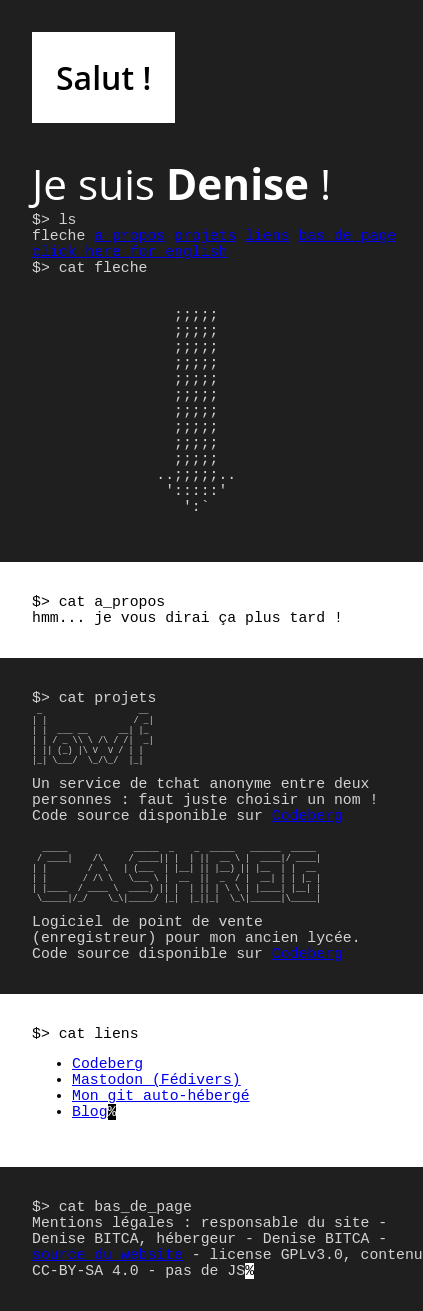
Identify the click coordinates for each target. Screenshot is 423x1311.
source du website (107, 1255)
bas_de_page (347, 236)
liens (267, 236)
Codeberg (307, 816)
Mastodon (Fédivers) (156, 1080)
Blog (90, 1112)
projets (205, 236)
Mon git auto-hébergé (161, 1096)
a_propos (129, 236)
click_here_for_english (129, 252)
